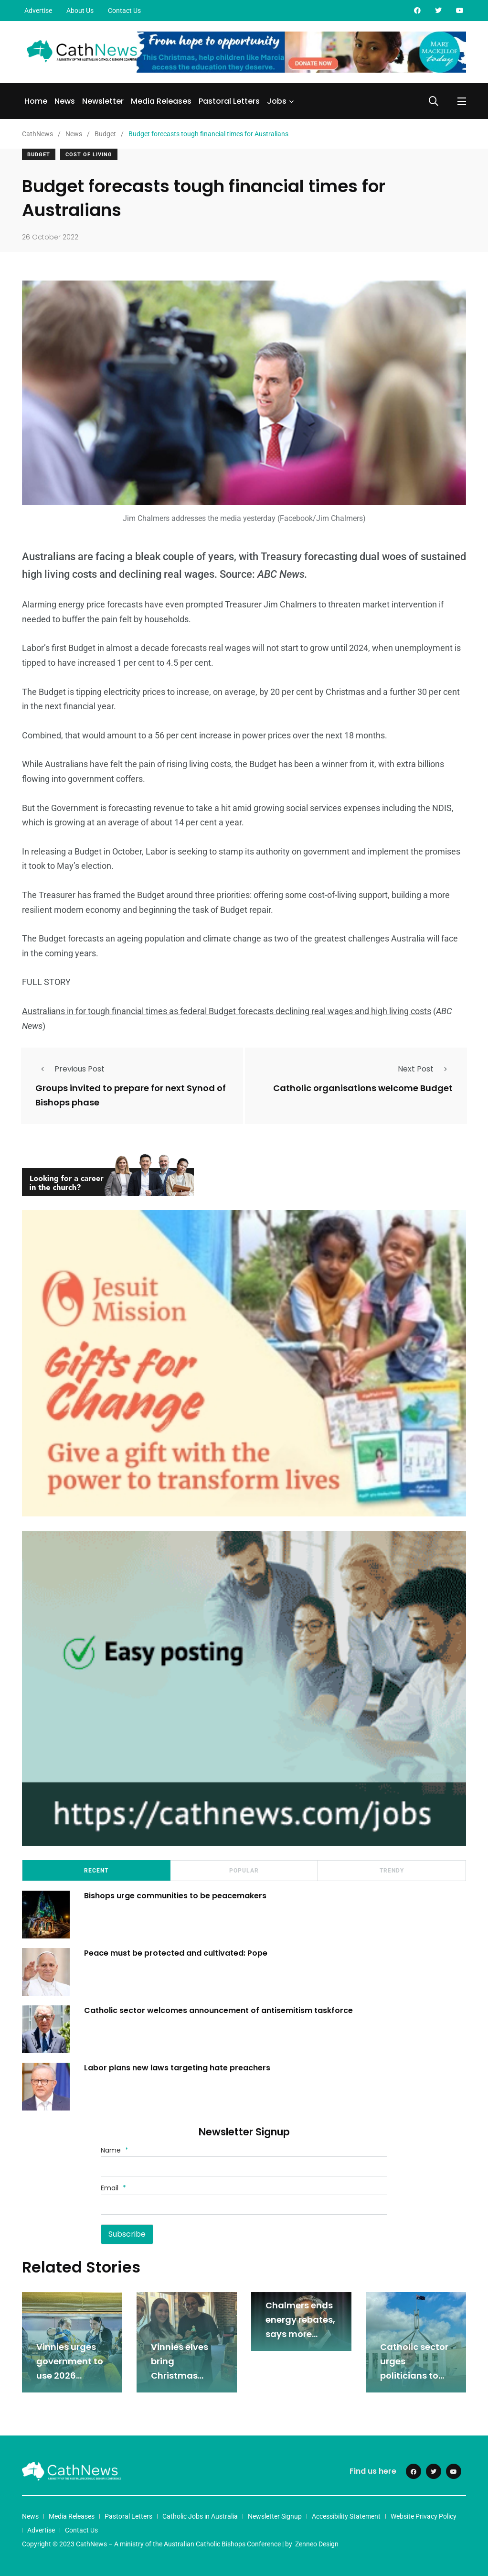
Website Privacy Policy (423, 2516)
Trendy (392, 1870)
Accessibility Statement (346, 2516)
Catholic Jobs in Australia (200, 2516)
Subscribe (127, 2233)
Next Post (425, 1068)
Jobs (276, 101)
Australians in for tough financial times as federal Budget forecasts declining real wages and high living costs (226, 1011)
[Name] (244, 2166)
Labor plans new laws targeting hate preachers (177, 2067)
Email (113, 2188)
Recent (96, 1870)
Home (35, 101)
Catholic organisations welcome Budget (363, 1088)
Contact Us (124, 10)
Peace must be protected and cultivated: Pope (176, 1953)
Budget (38, 155)
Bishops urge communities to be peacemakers (175, 1895)
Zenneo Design (317, 2544)
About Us (80, 10)
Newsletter (103, 101)
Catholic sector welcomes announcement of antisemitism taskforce (218, 2010)
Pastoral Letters (229, 101)
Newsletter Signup (275, 2516)
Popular (244, 1870)
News (64, 101)
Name (114, 2150)
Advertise (38, 10)
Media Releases (161, 101)
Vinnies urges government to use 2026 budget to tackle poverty (69, 2375)
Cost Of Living (88, 155)
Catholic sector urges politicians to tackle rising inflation (414, 2375)
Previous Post (70, 1068)
